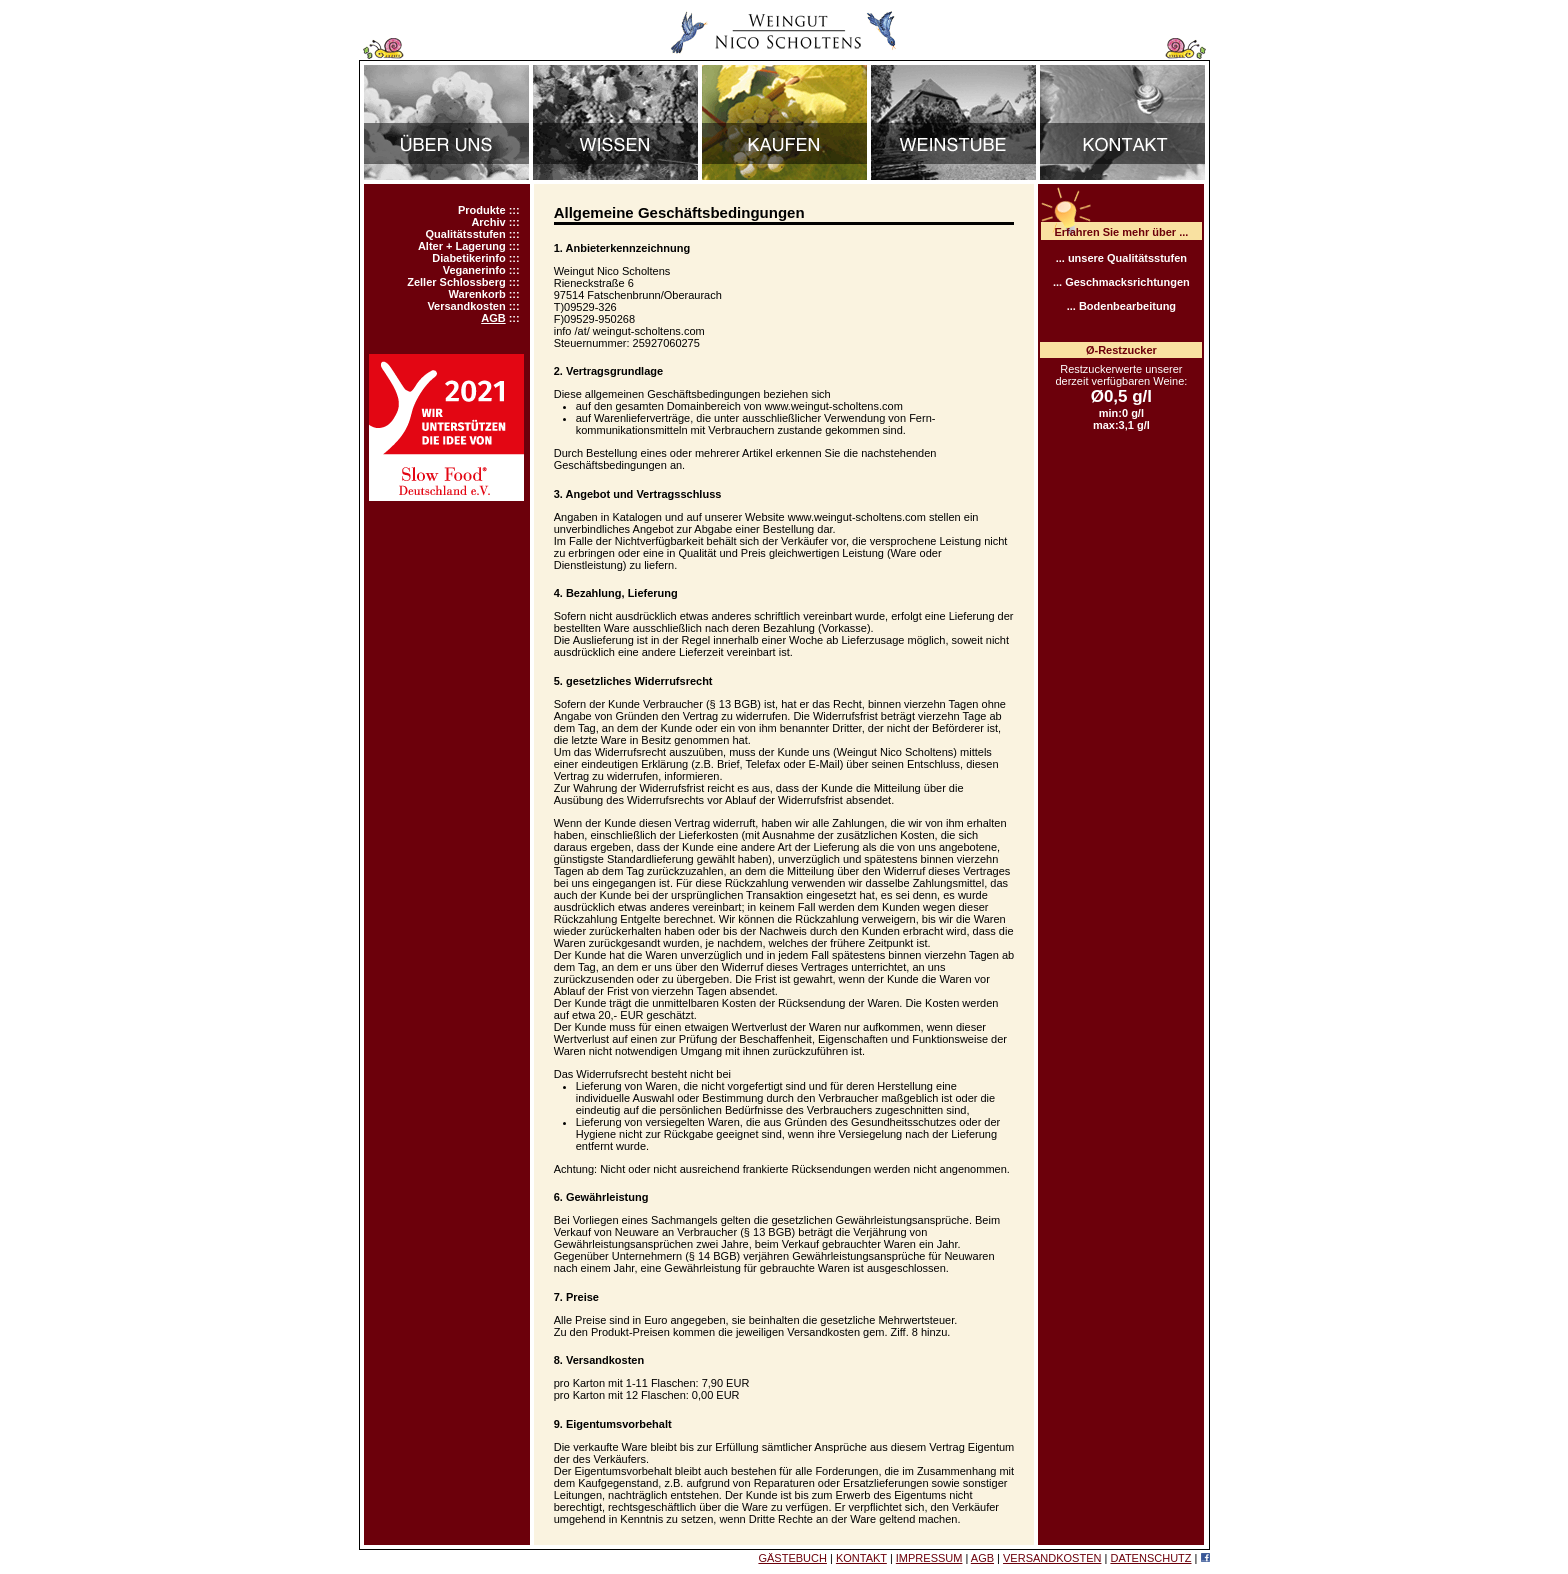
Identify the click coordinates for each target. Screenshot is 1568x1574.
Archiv (488, 222)
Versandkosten (466, 306)
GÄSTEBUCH (792, 1558)
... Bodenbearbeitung (1121, 306)
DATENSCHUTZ (1150, 1558)
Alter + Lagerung (462, 246)
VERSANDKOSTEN (1052, 1558)
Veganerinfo (474, 270)
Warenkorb (477, 294)
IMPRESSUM (929, 1558)
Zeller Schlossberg (456, 282)
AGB (493, 318)
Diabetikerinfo (468, 258)
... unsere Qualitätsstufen (1121, 258)
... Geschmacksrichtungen (1121, 282)
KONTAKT (861, 1558)
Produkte (482, 210)
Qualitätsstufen (466, 234)
